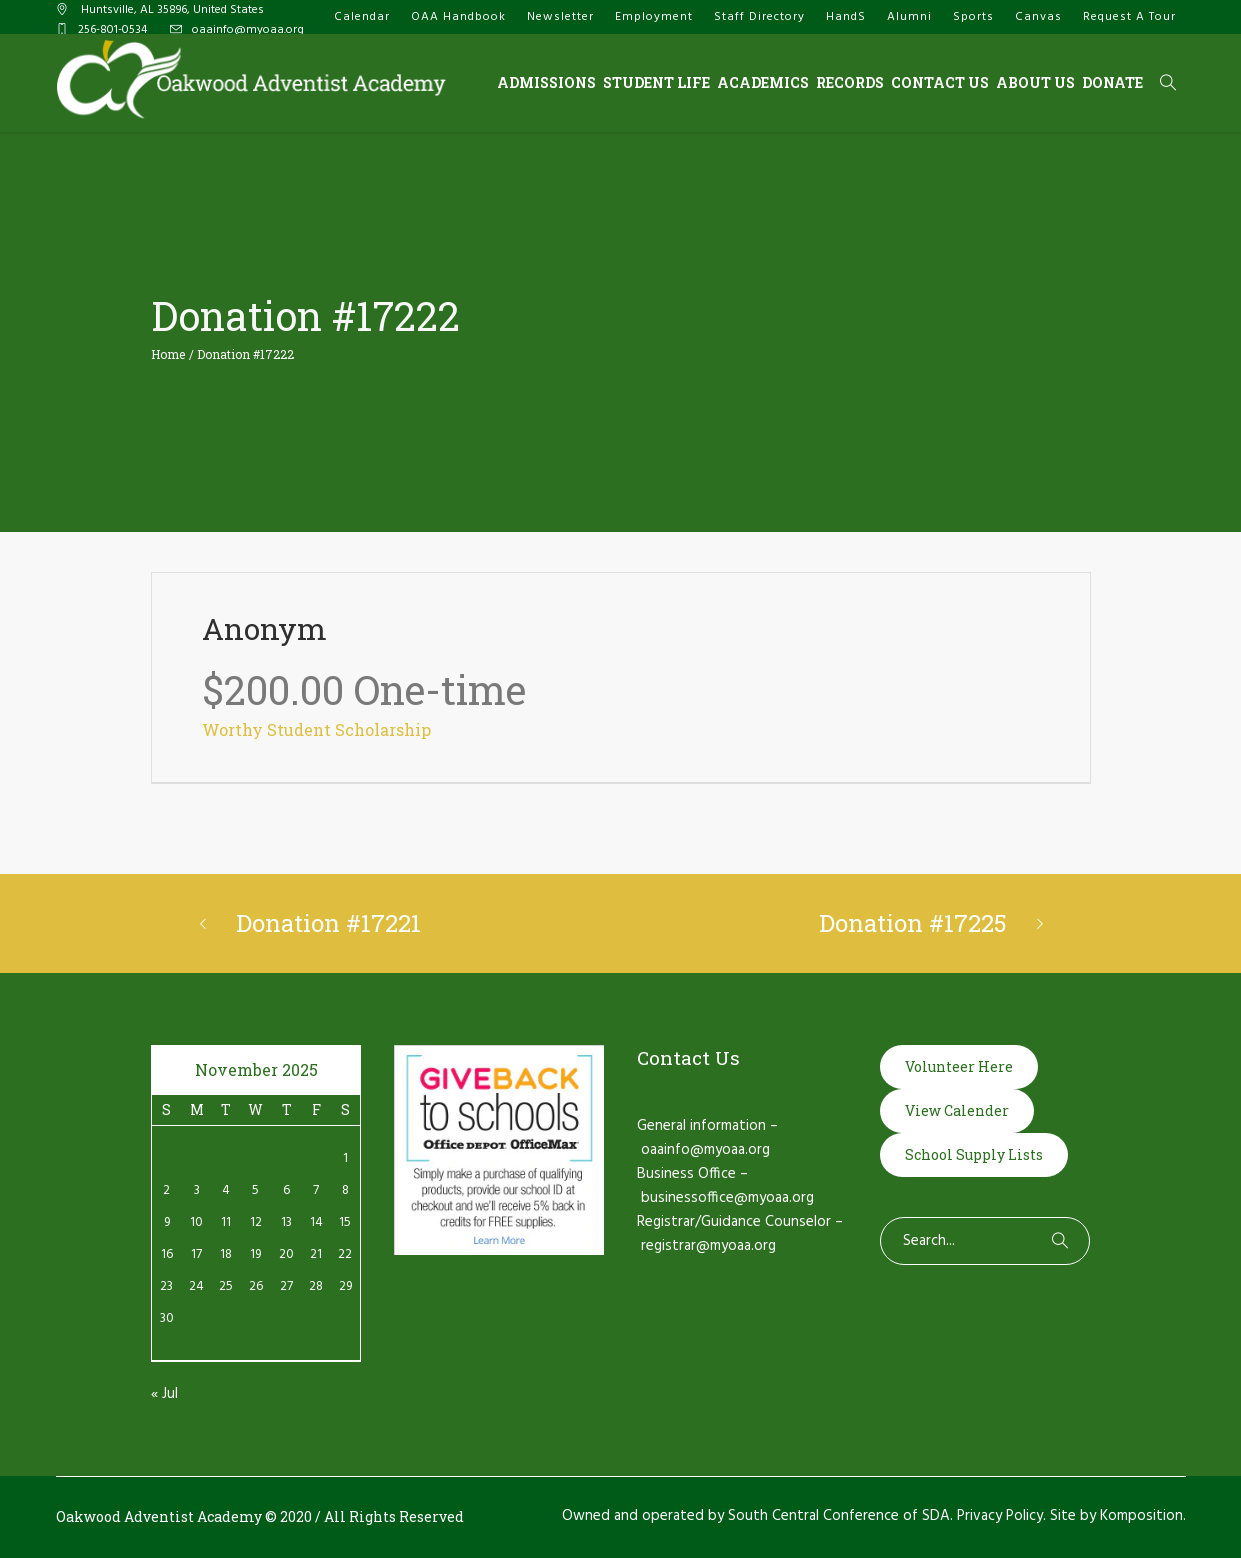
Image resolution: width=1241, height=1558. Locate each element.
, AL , (171, 10)
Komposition (1141, 1516)
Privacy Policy (1000, 1516)
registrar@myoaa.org (708, 1246)
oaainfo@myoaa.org (248, 30)
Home (168, 354)
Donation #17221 (328, 923)
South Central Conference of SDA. (840, 1516)
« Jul (164, 1394)
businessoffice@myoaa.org (727, 1198)
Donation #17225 (913, 923)
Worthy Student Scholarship (316, 729)
